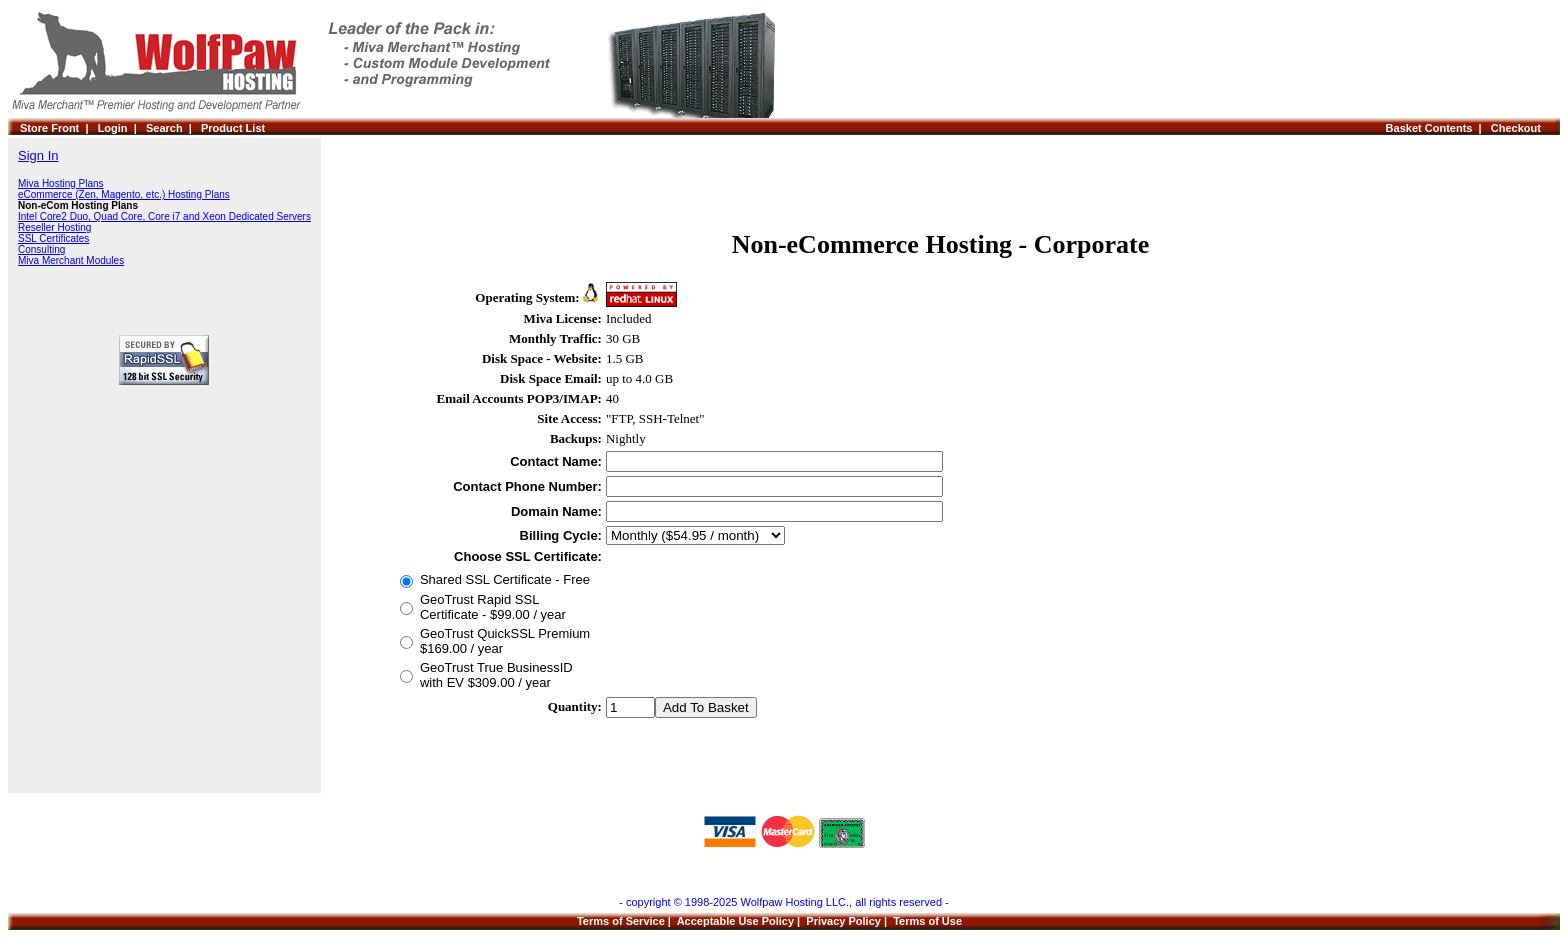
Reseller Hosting (54, 227)
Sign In (38, 155)
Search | (173, 128)
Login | (122, 128)
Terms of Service (621, 921)
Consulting (41, 249)
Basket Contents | (1438, 128)
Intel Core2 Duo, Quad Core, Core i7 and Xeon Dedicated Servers (164, 216)
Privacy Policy (843, 921)
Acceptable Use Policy (735, 921)
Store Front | (59, 128)
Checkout (1519, 128)
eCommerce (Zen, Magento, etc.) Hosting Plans (124, 194)
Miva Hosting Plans (61, 183)
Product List (233, 128)
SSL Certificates (53, 238)
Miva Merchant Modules (71, 260)
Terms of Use (927, 921)
